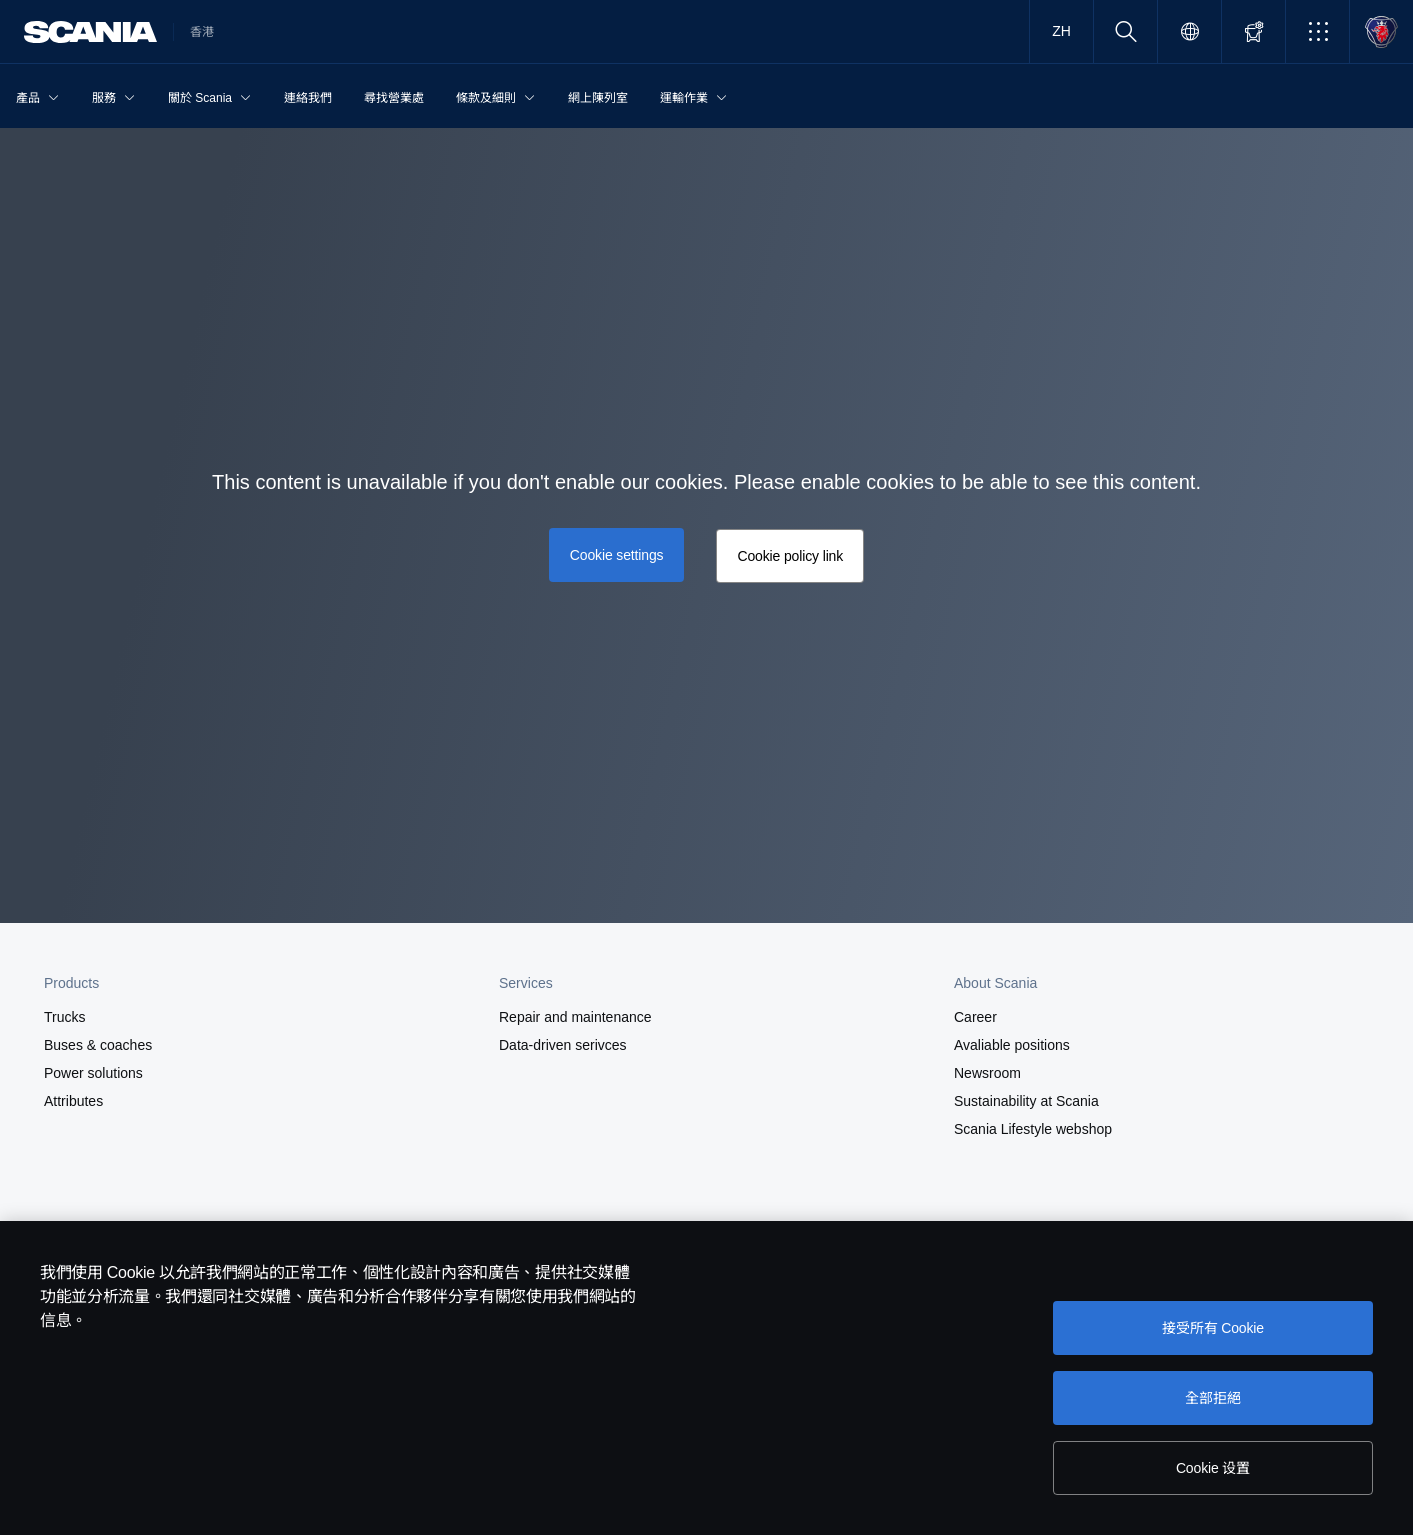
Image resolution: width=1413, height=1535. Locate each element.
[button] (1317, 31)
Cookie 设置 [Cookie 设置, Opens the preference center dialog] (1213, 1468)
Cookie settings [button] (617, 555)
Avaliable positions (1012, 1045)
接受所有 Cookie (1213, 1328)
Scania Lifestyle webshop (1033, 1129)
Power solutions (93, 1073)
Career (975, 1017)
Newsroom (987, 1073)
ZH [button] (1061, 31)
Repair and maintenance (575, 1017)
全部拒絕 (1212, 1398)
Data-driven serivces (563, 1045)
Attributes (73, 1101)
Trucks (64, 1017)
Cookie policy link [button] (790, 556)
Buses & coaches (98, 1045)
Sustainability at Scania (1026, 1101)
